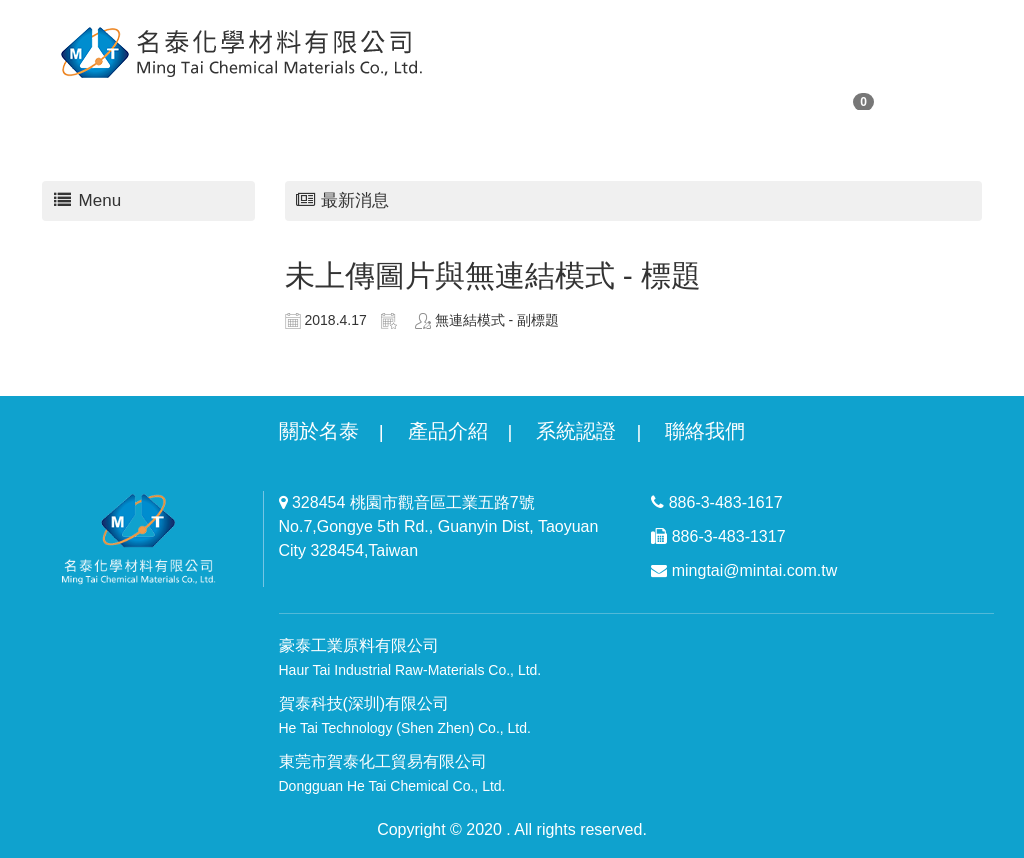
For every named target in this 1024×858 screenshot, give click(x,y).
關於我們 (150, 99)
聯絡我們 (721, 99)
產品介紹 (448, 431)
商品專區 (525, 99)
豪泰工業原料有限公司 (410, 657)
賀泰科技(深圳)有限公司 (405, 715)
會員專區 (346, 99)
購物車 (829, 101)
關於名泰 (319, 431)
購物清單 (248, 99)
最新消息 (623, 99)
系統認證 (576, 431)
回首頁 (435, 99)
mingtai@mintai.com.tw (744, 570)
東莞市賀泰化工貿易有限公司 (392, 773)
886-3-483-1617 (716, 502)
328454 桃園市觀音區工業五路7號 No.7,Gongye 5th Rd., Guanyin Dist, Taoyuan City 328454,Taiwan (439, 526)
